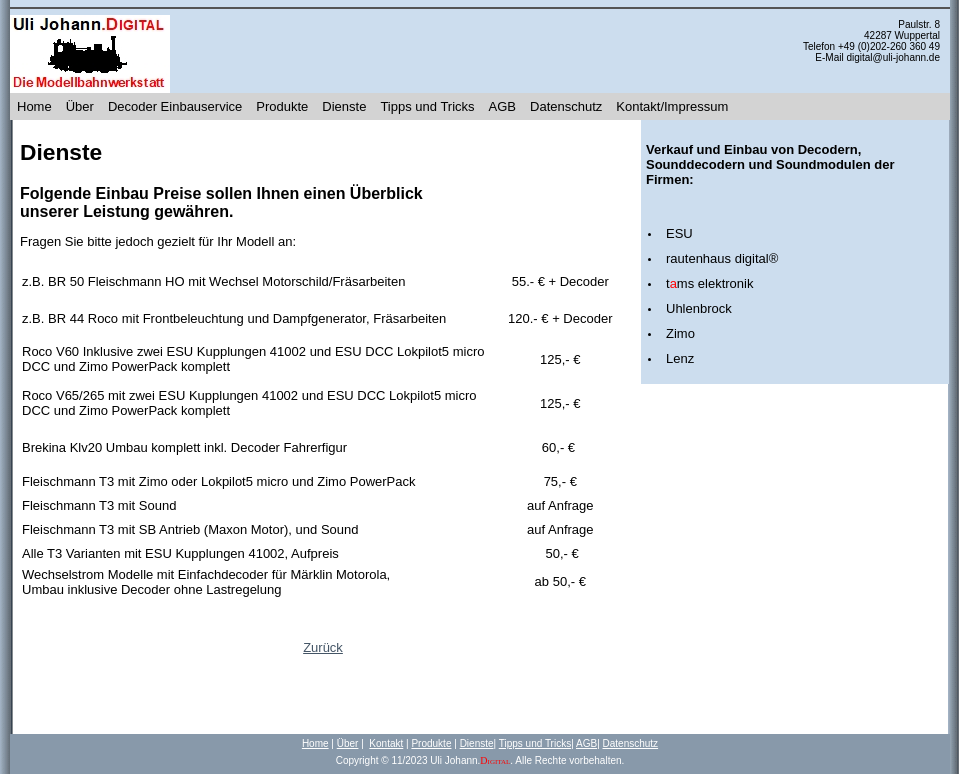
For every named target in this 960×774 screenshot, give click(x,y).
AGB (502, 106)
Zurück (323, 647)
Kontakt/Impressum (672, 106)
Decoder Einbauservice (175, 106)
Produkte (282, 106)
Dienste (344, 106)
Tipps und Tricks (427, 106)
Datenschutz (566, 106)
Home (34, 106)
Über (80, 106)
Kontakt (386, 743)
